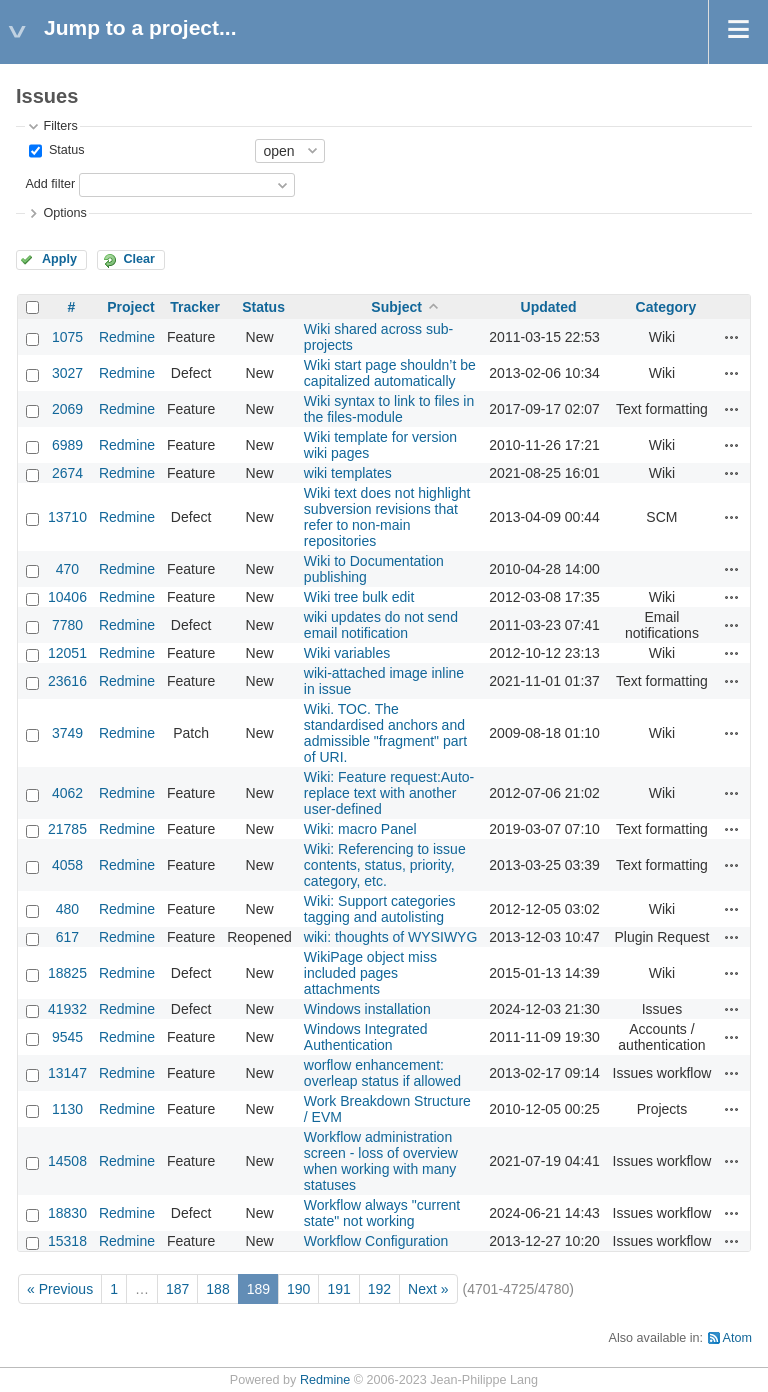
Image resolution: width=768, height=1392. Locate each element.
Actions (732, 337)
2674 (67, 473)
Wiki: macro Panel (360, 829)
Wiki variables (347, 653)
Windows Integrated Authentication (366, 1037)
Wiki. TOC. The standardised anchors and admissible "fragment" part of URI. (385, 733)
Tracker (195, 307)
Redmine (127, 337)
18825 (67, 973)
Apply (59, 259)
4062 (67, 793)
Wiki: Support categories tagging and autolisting (380, 909)
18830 (67, 1213)
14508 (67, 1161)
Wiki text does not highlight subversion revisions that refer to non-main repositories (387, 517)
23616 (67, 681)
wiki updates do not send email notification (381, 625)
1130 (67, 1109)
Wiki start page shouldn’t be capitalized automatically (390, 373)
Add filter (50, 184)
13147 (67, 1073)
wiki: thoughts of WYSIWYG (391, 937)
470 (67, 569)
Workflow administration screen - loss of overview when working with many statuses (381, 1161)
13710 (67, 517)
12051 (67, 653)
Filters (60, 126)
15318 (67, 1241)
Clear (139, 259)
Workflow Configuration (376, 1241)
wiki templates (348, 473)
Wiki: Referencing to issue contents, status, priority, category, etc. (385, 865)
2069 (67, 409)
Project (130, 307)
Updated (549, 307)
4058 (67, 865)
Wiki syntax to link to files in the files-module (389, 409)
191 (338, 1289)
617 (67, 937)
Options (64, 213)
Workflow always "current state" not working (382, 1213)
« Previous (60, 1289)
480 (67, 909)
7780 (67, 625)
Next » (428, 1289)
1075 (67, 337)
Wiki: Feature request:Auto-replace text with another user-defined (389, 793)
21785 (67, 829)
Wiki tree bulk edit (359, 597)
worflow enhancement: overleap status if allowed (382, 1073)
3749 (67, 733)
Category (666, 307)
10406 (67, 597)
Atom (737, 1338)
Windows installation (367, 1009)
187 (177, 1289)
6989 (67, 445)
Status (64, 150)
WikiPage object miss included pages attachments (370, 973)
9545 (67, 1037)
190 (298, 1289)
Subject (396, 307)
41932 (67, 1009)
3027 (67, 373)
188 (217, 1289)
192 (379, 1289)
